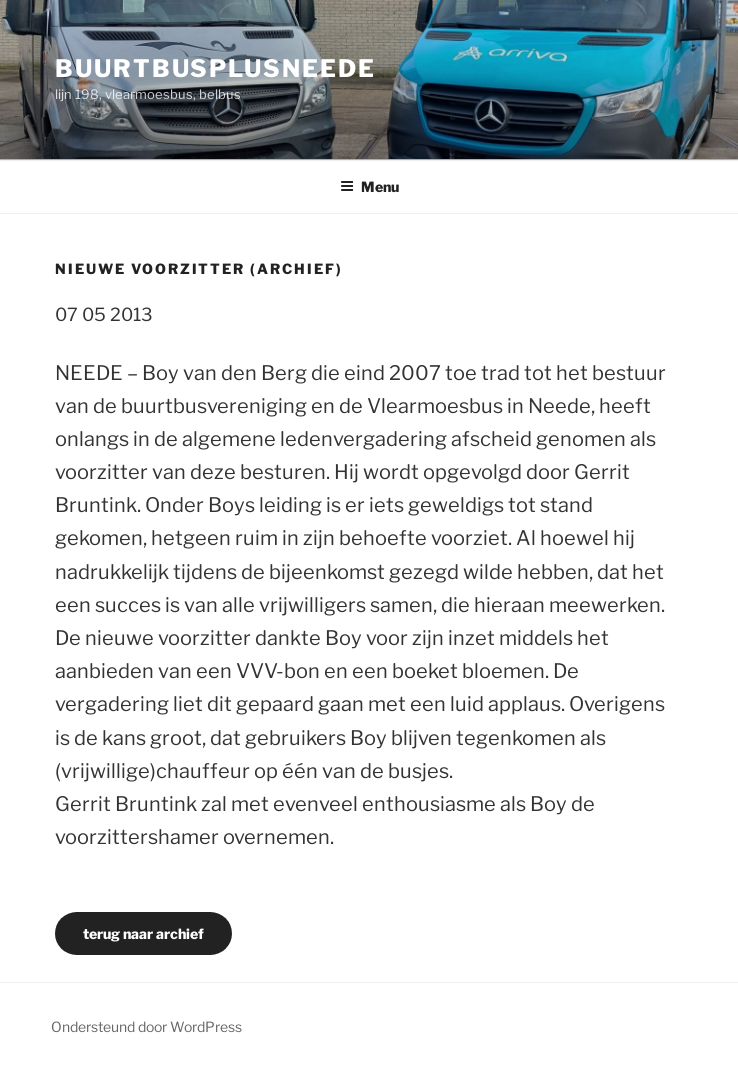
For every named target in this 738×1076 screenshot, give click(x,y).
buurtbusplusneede (215, 68)
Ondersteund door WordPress (146, 1026)
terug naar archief (143, 933)
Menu (369, 186)
